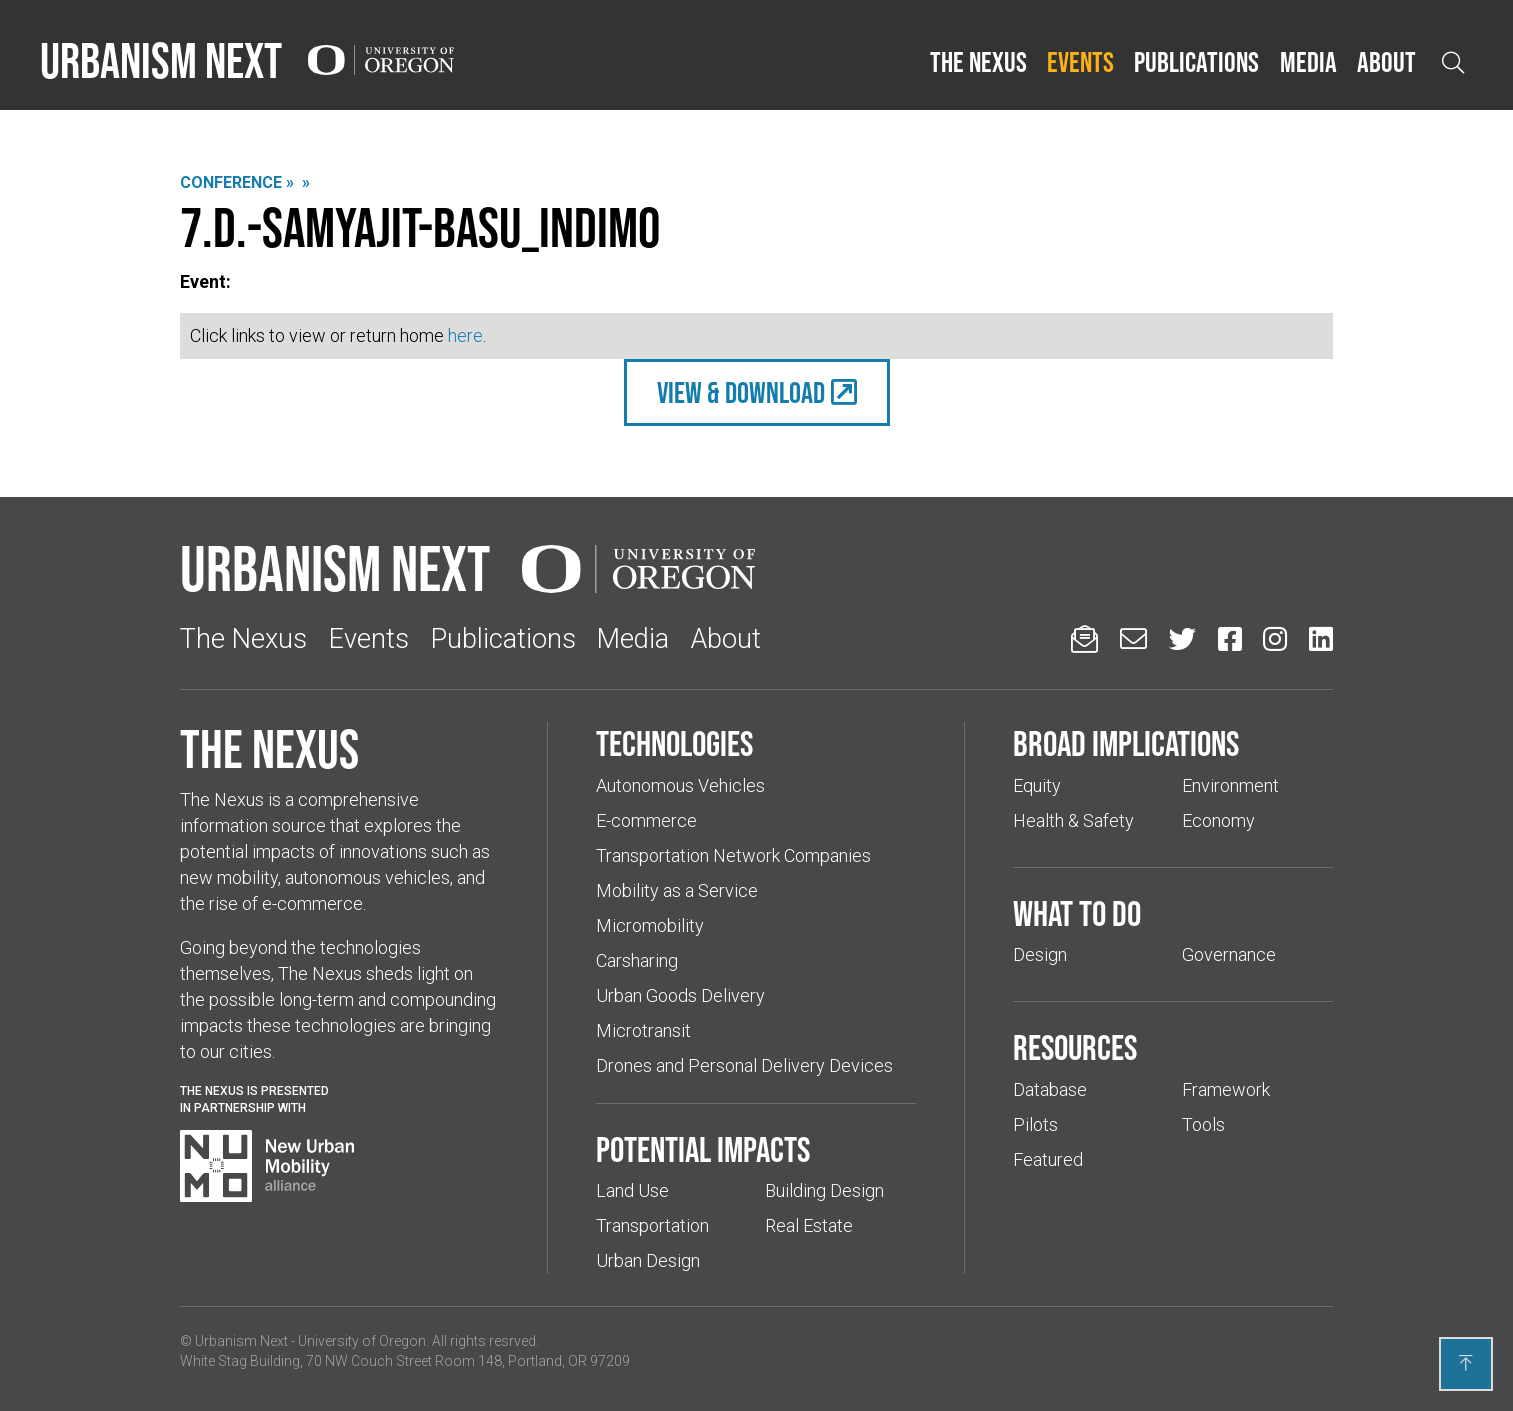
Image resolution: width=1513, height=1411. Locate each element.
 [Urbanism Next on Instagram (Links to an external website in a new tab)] (1275, 638)
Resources (1075, 1047)
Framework (1226, 1089)
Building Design (824, 1190)
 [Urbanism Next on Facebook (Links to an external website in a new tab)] (1230, 638)
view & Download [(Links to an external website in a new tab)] (741, 392)
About (1386, 62)
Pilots (1035, 1124)
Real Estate (809, 1225)
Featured (1048, 1159)
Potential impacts (703, 1149)
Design (1040, 954)
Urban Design (648, 1260)
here (465, 335)
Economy (1218, 820)
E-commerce (646, 820)
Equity (1037, 785)
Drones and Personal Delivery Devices (744, 1065)
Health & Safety (1073, 820)
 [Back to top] (1466, 1363)
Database (1050, 1089)
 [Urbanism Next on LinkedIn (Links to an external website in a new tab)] (1321, 638)
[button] (978, 63)
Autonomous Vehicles (680, 785)
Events (1080, 62)
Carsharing (637, 960)
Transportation (652, 1225)
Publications (1196, 62)
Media (1308, 62)
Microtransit (643, 1030)
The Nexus (978, 62)
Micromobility (650, 925)
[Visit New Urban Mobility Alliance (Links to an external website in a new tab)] (267, 1166)
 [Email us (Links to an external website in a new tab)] (1133, 638)
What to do (1077, 913)
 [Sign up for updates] (1084, 638)
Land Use (632, 1190)
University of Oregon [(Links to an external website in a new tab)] (362, 1341)
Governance (1229, 954)
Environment (1230, 785)
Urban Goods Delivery (680, 995)
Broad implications (1126, 743)
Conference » (237, 182)
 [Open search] (1453, 62)
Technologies (674, 743)
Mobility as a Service (677, 890)
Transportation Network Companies (733, 855)
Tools (1203, 1124)
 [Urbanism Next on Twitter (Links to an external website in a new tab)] (1182, 638)
